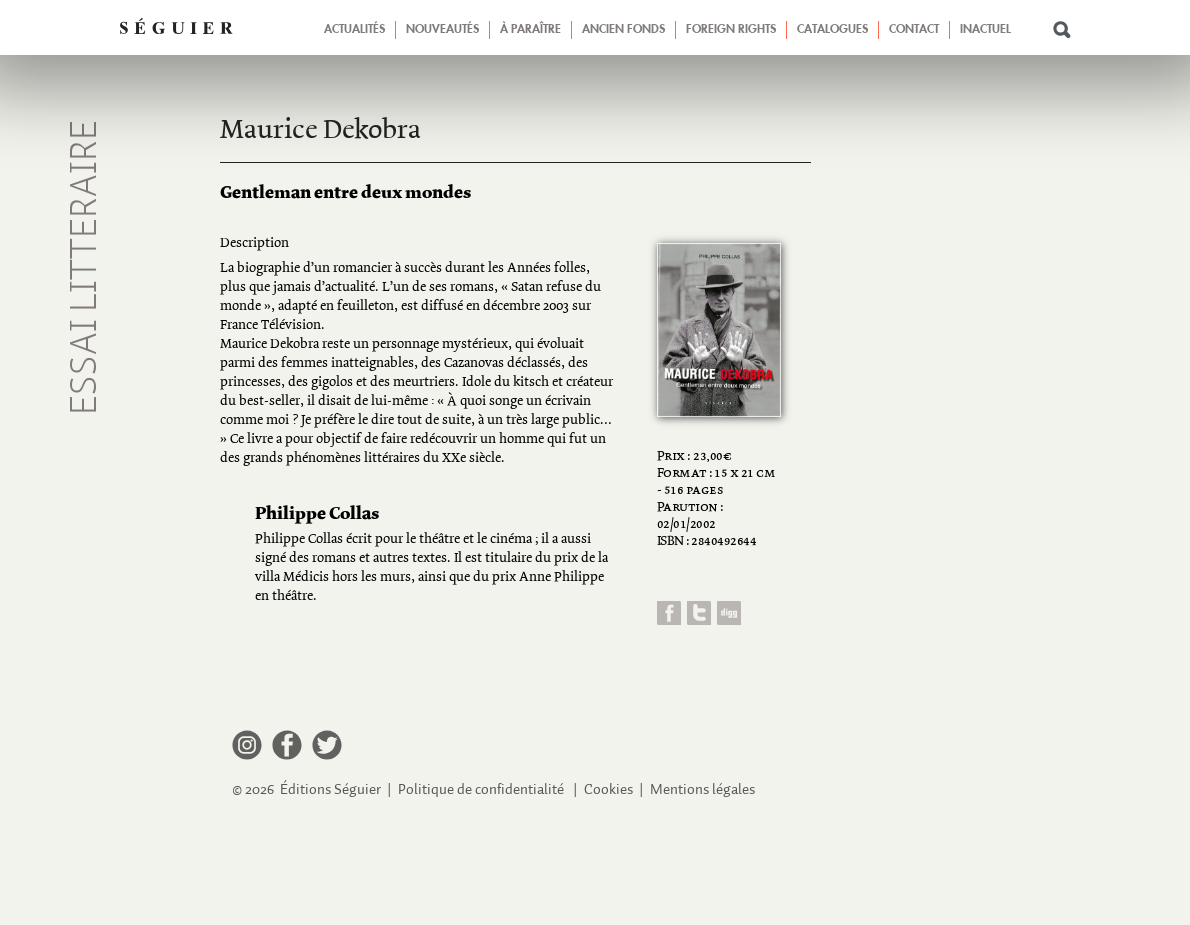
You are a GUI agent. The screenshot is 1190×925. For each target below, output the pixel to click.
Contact (914, 30)
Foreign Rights (731, 30)
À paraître (530, 30)
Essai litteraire (86, 267)
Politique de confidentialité (481, 789)
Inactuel (985, 30)
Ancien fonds (623, 30)
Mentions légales (702, 789)
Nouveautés (442, 30)
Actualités (354, 30)
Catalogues (832, 30)
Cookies (608, 789)
